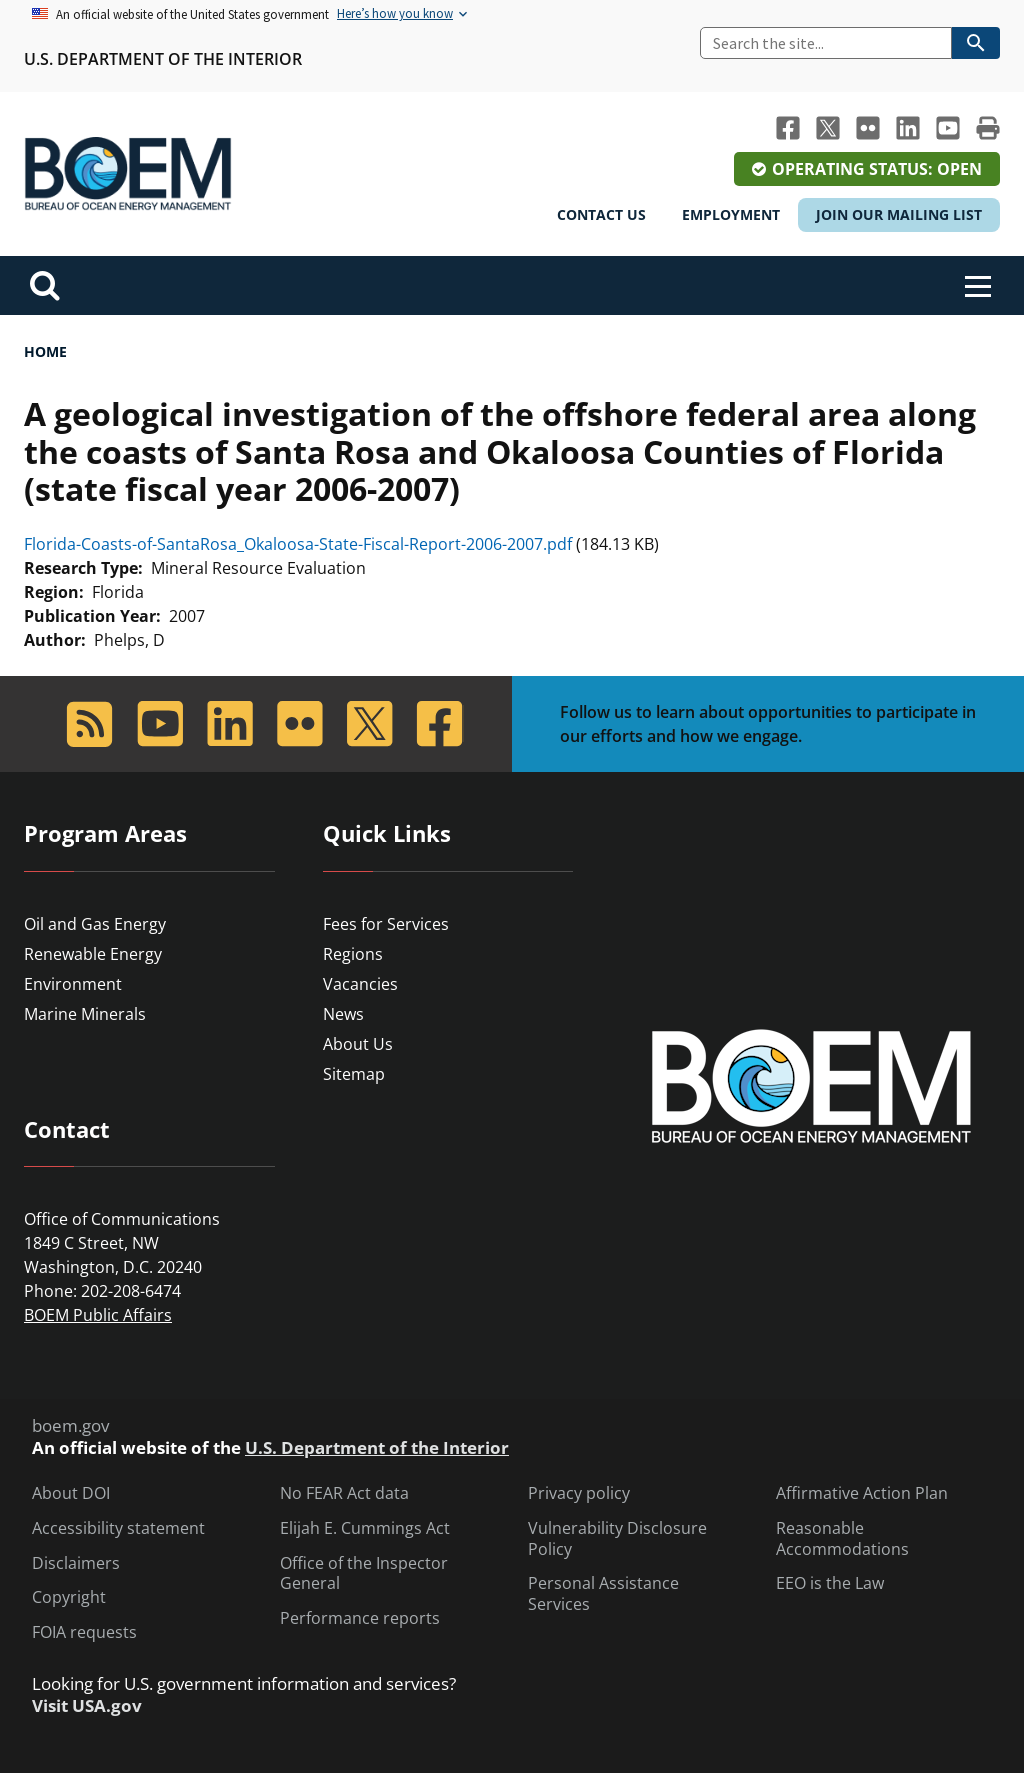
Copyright (69, 1597)
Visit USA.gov (87, 1706)
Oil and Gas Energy (95, 924)
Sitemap (354, 1074)
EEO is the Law (830, 1583)
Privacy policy (579, 1493)
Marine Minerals (85, 1014)
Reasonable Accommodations (842, 1539)
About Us (358, 1044)
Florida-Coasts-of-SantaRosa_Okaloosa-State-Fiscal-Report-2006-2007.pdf (298, 544)
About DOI (71, 1493)
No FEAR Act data (344, 1493)
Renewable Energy (93, 954)
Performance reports (360, 1618)
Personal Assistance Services (603, 1594)
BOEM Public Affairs (98, 1315)
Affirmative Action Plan (862, 1493)
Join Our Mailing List (899, 214)
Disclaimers (76, 1563)
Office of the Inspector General (364, 1574)
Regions (353, 954)
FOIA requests (84, 1632)
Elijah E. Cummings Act (365, 1528)
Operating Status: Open (877, 169)
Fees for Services (386, 924)
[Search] (826, 43)
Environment (73, 984)
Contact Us (601, 214)
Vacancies (360, 984)
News (343, 1014)
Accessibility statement (118, 1528)
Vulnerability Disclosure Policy (617, 1539)
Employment (731, 214)
